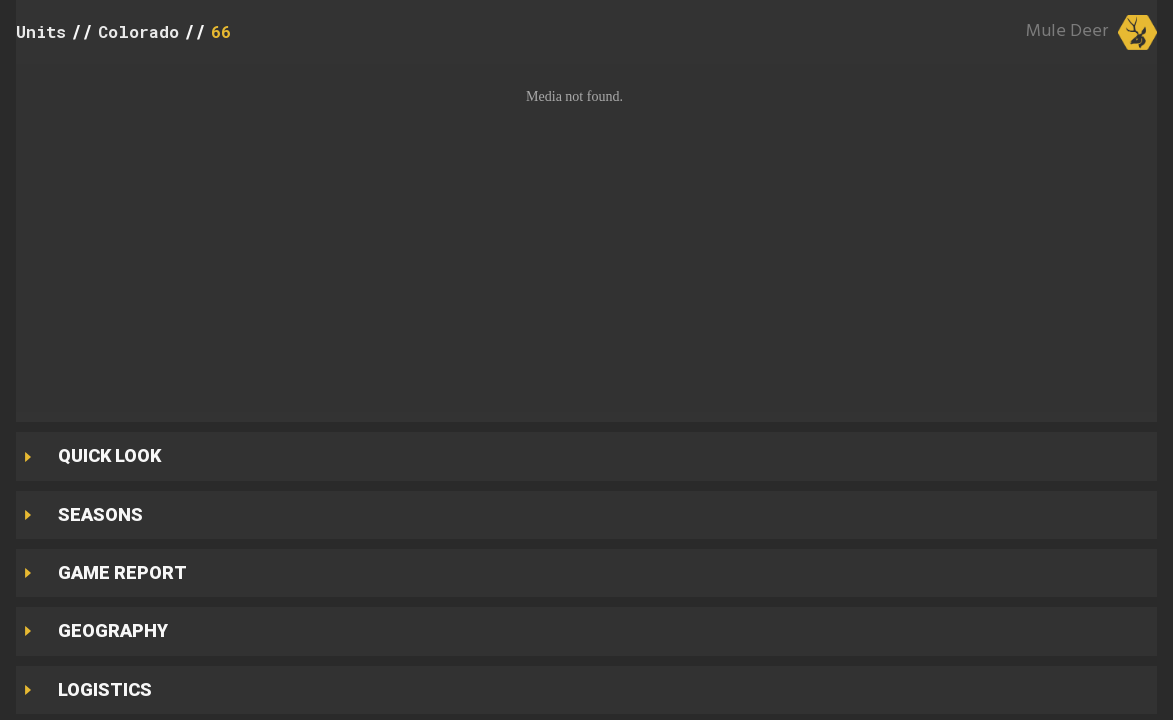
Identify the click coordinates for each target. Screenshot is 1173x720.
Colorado (138, 31)
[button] (586, 238)
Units (41, 31)
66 (221, 31)
